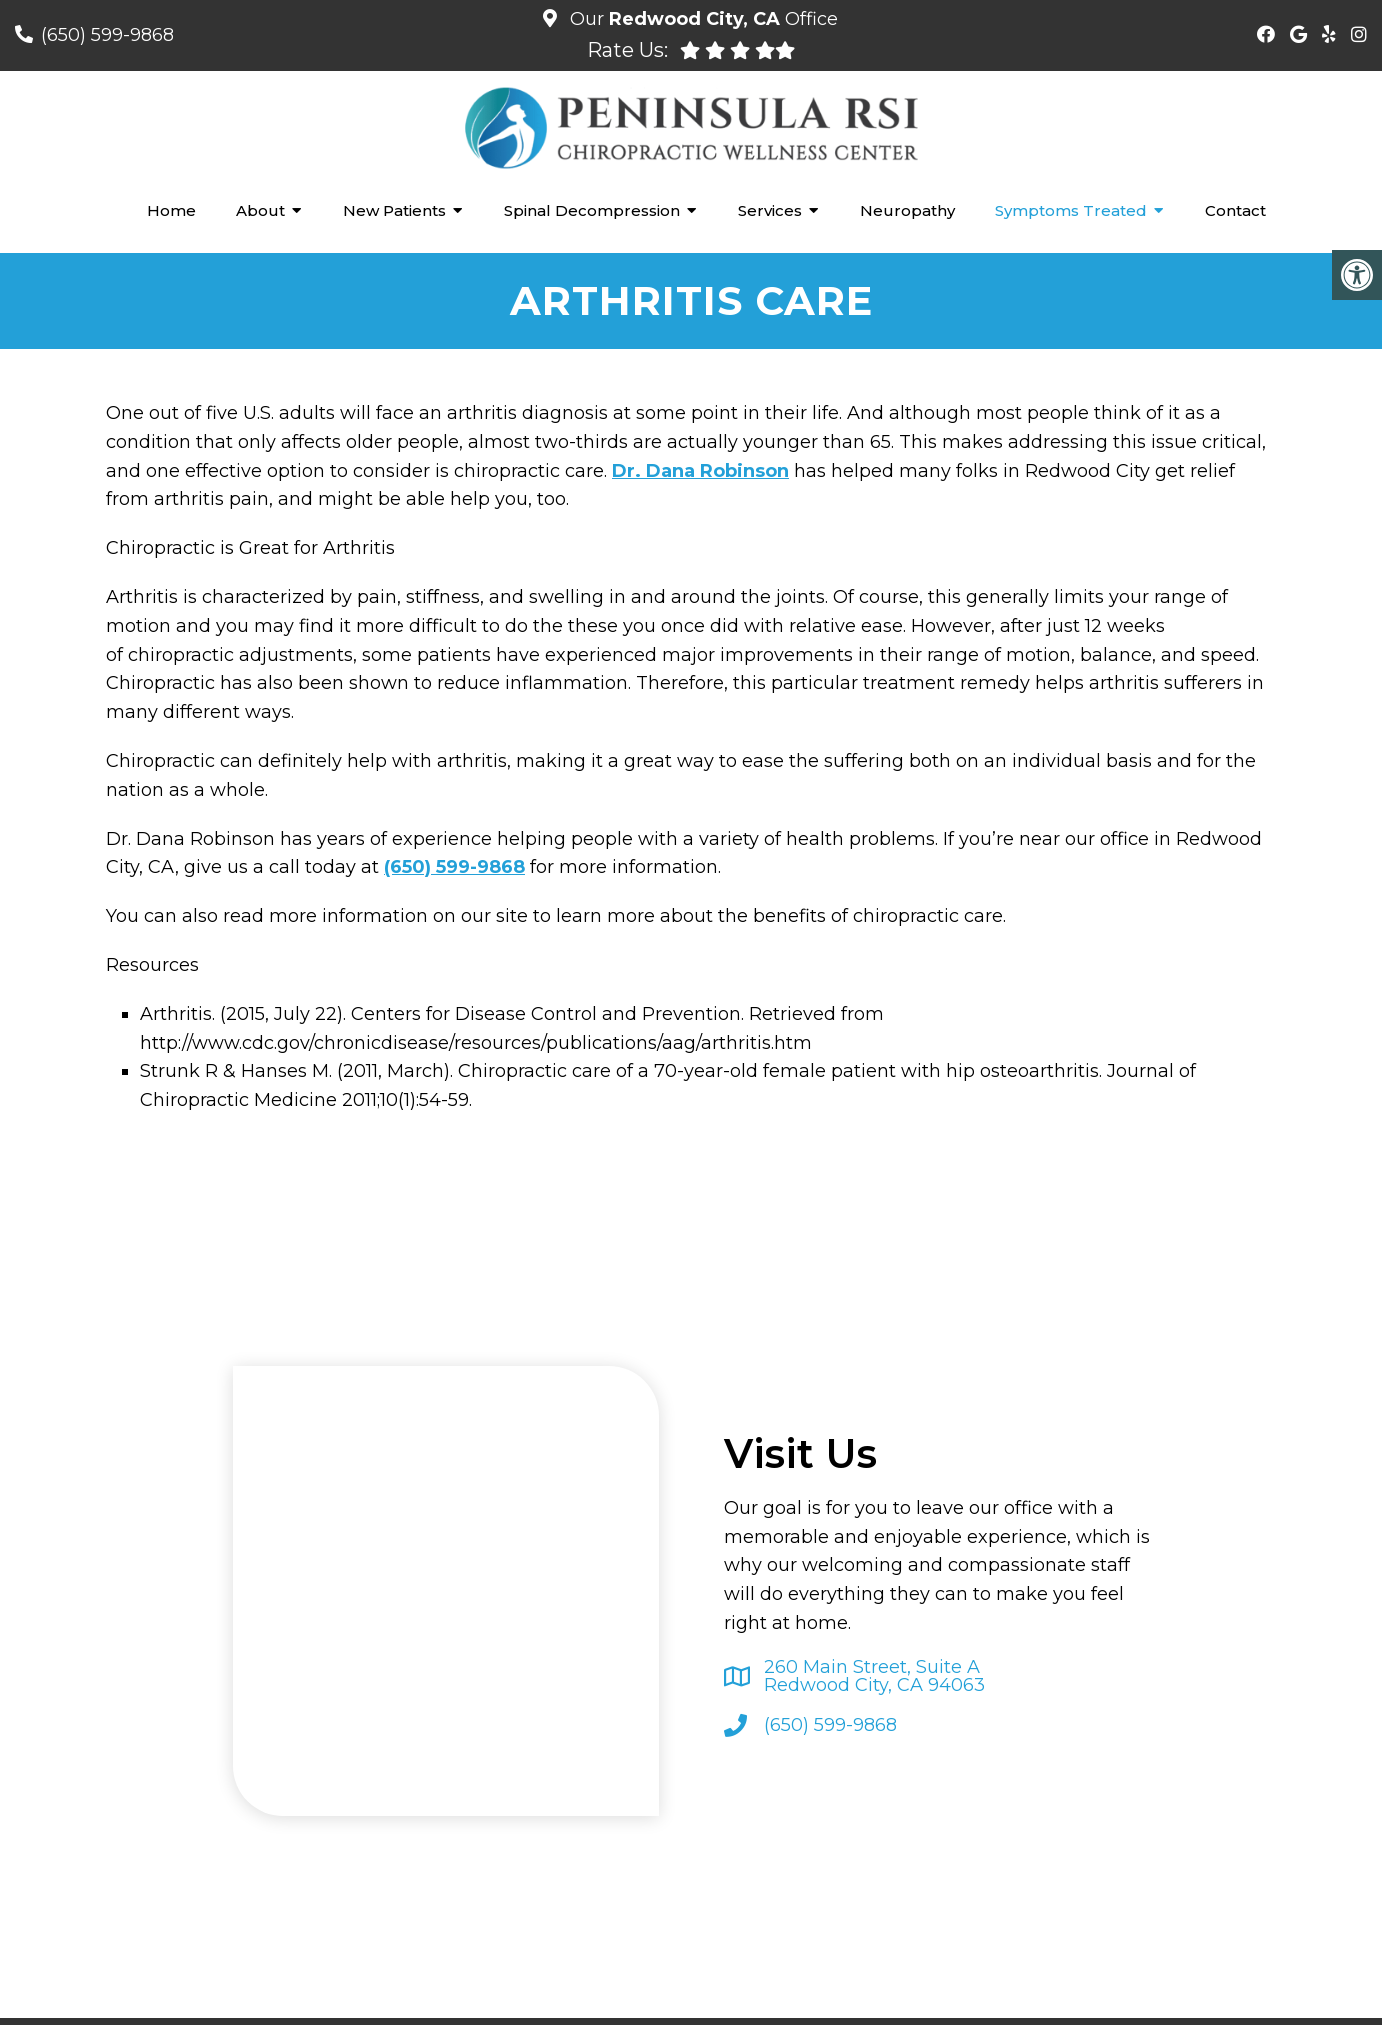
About (260, 210)
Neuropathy (907, 210)
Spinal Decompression (592, 210)
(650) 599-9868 (107, 35)
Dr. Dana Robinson (700, 471)
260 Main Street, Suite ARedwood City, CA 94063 (874, 1676)
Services (770, 210)
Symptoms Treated (1071, 210)
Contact (1235, 210)
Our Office (701, 19)
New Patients (394, 210)
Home (171, 210)
